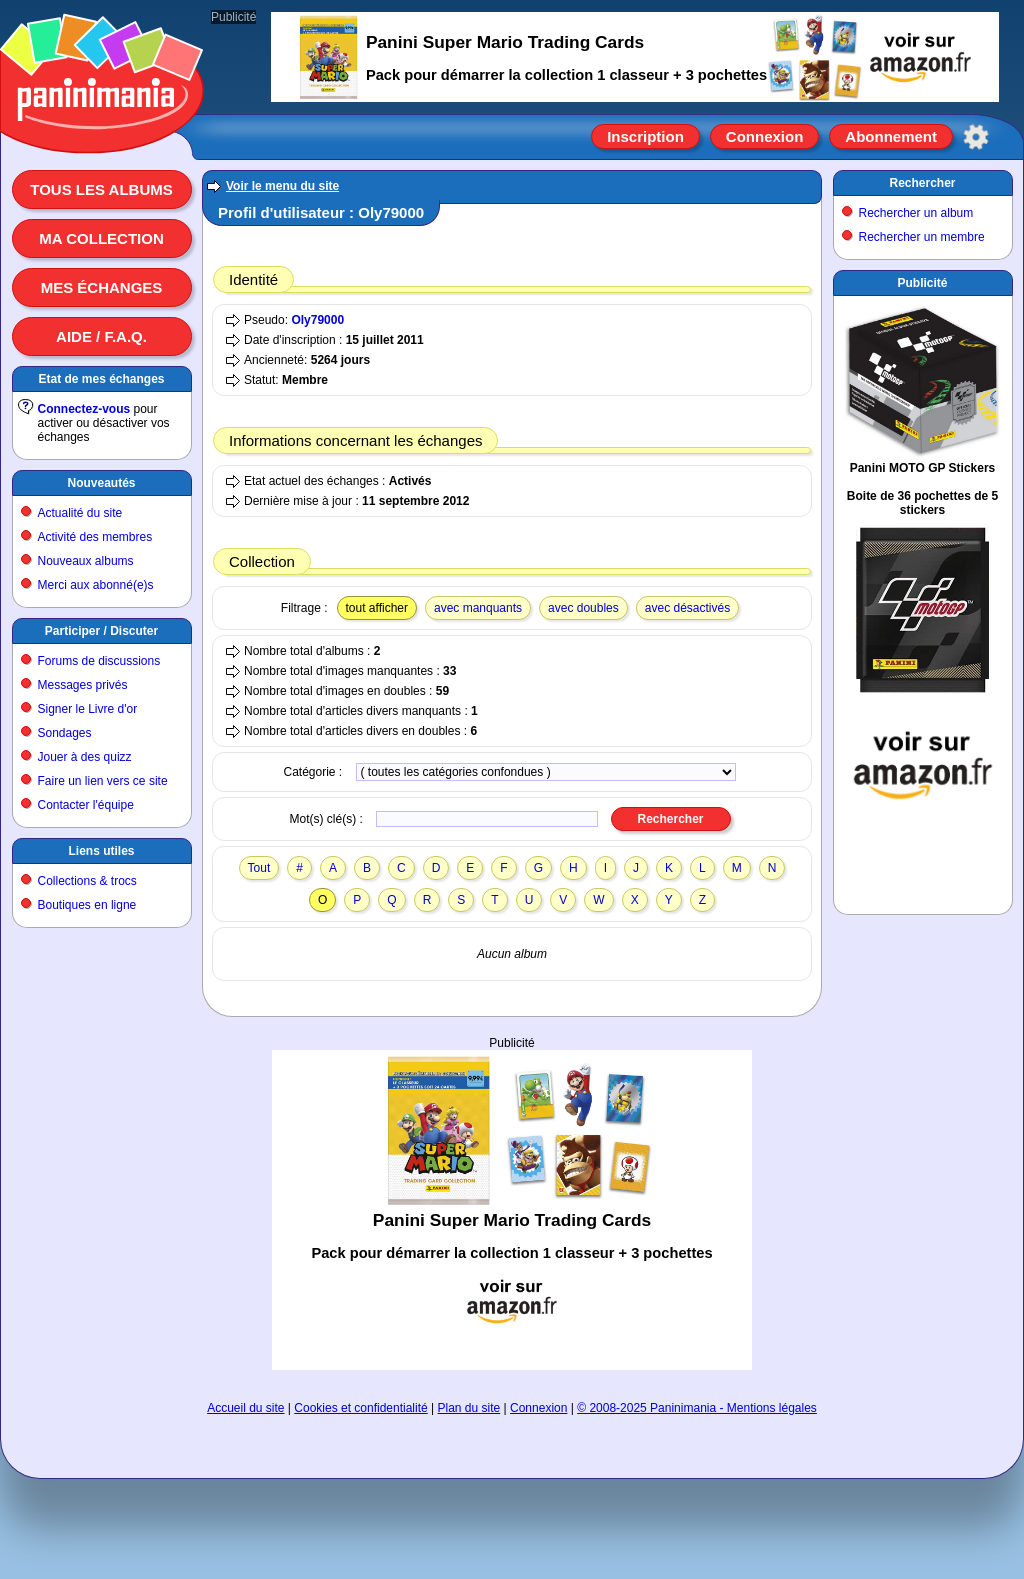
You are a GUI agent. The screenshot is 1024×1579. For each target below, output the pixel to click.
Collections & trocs (87, 881)
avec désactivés (687, 608)
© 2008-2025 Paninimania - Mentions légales (697, 1408)
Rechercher (922, 183)
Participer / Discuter (101, 631)
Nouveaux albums (86, 561)
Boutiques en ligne (87, 905)
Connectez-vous (84, 409)
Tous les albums (101, 189)
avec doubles (583, 608)
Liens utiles (101, 851)
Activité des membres (95, 537)
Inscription (645, 136)
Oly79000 (317, 320)
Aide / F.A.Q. (101, 336)
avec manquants (478, 608)
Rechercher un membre (922, 237)
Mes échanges (102, 287)
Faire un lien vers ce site (103, 781)
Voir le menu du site (282, 186)
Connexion (765, 136)
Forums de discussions (99, 661)
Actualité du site (80, 513)
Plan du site (469, 1408)
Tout (259, 868)
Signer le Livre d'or (88, 709)
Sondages (65, 733)
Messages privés (83, 685)
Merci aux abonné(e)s (96, 585)
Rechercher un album (916, 213)
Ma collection (101, 238)
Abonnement (891, 136)
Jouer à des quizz (85, 757)
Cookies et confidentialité (360, 1408)
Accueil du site (245, 1408)
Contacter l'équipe (86, 805)
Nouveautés (101, 483)
